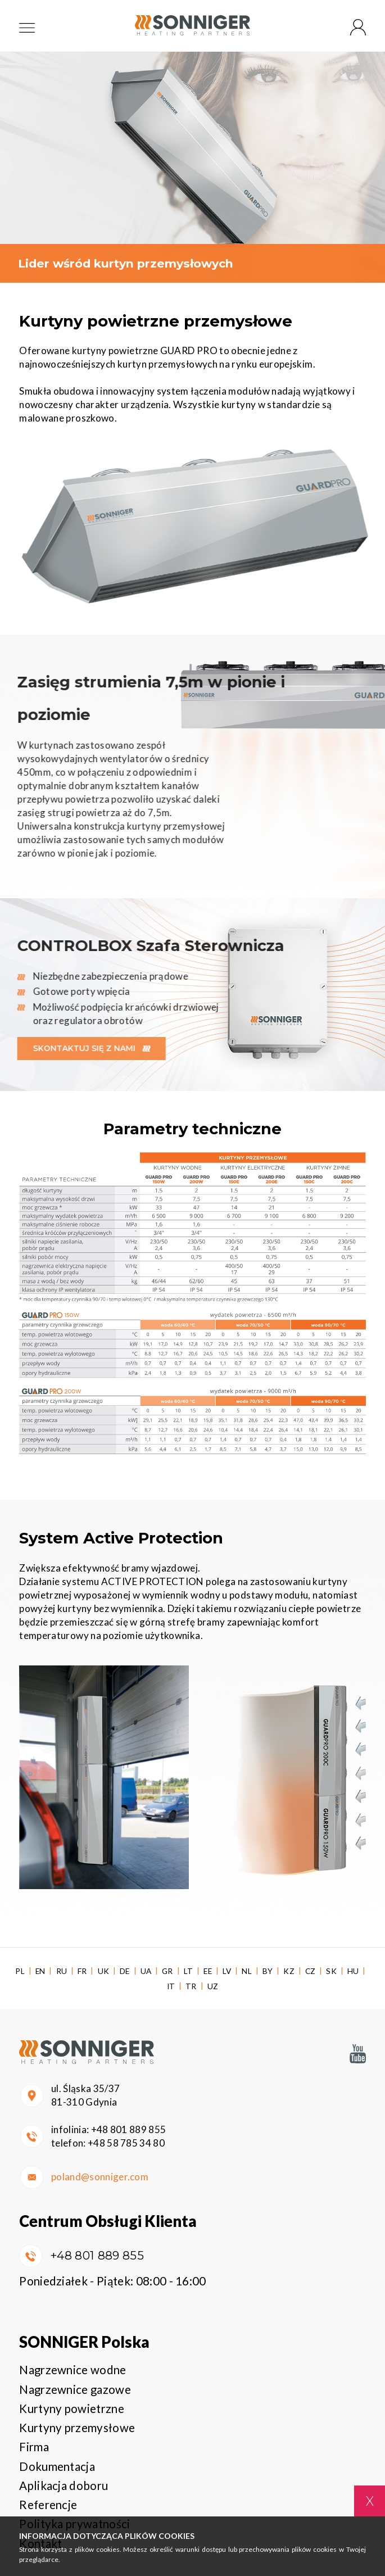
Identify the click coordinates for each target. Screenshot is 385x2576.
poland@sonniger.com (99, 2177)
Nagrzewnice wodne (72, 2369)
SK (331, 1971)
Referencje (48, 2504)
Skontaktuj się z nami (84, 1048)
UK (104, 1971)
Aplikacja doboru (63, 2485)
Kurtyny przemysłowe (77, 2427)
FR (82, 1971)
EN (40, 1971)
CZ (310, 1971)
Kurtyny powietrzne (71, 2408)
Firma (34, 2446)
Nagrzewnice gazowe (75, 2389)
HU (353, 1971)
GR (167, 1971)
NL (247, 1971)
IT (171, 1986)
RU (61, 1971)
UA (146, 1971)
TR (191, 1986)
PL (20, 1971)
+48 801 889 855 (128, 2129)
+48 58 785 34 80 (126, 2143)
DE (125, 1971)
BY (267, 1971)
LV (227, 1971)
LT (188, 1971)
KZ (289, 1971)
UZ (213, 1986)
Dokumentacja (57, 2466)
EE (207, 1971)
